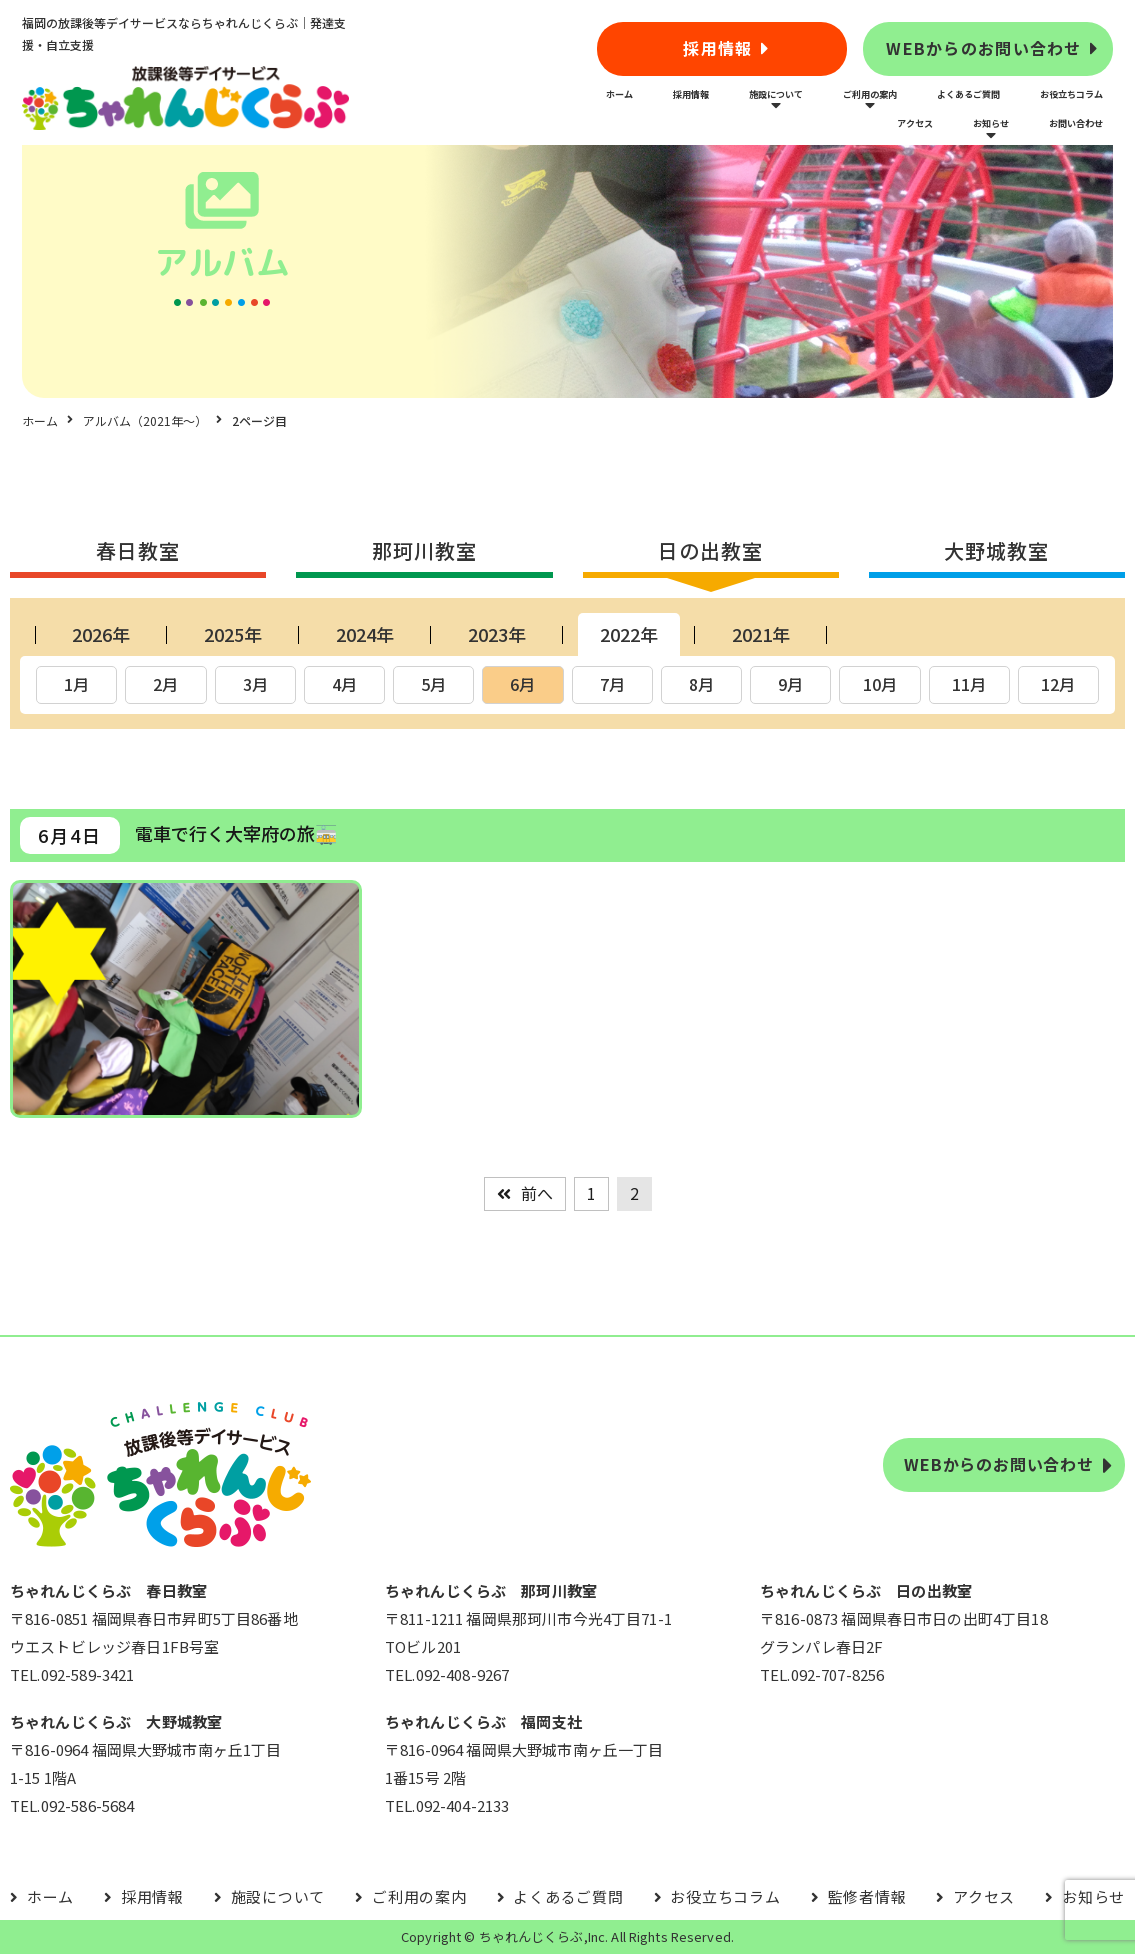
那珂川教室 (424, 550)
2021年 (761, 634)
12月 (1058, 684)
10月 (880, 684)
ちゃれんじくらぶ (531, 1936)
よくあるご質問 (968, 94)
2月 (165, 684)
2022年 (629, 634)
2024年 (365, 634)
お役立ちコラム (1071, 94)
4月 (344, 684)
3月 (255, 684)
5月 (433, 684)
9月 (790, 684)
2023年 (497, 634)
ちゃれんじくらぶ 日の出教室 (866, 1590)
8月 (701, 684)
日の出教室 (710, 550)
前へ (537, 1193)
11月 (969, 684)
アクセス (915, 123)
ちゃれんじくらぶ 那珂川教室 (491, 1590)
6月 (522, 684)
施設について (776, 94)
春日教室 (138, 550)
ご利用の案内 (870, 94)
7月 (612, 684)
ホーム (619, 94)
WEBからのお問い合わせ (983, 48)
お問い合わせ (1076, 123)
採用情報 (717, 48)
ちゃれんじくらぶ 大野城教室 (116, 1721)
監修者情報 (867, 1896)
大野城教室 (996, 550)
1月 (76, 684)
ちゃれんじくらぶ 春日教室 (108, 1590)
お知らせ (991, 123)
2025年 (233, 634)
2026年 (101, 634)
